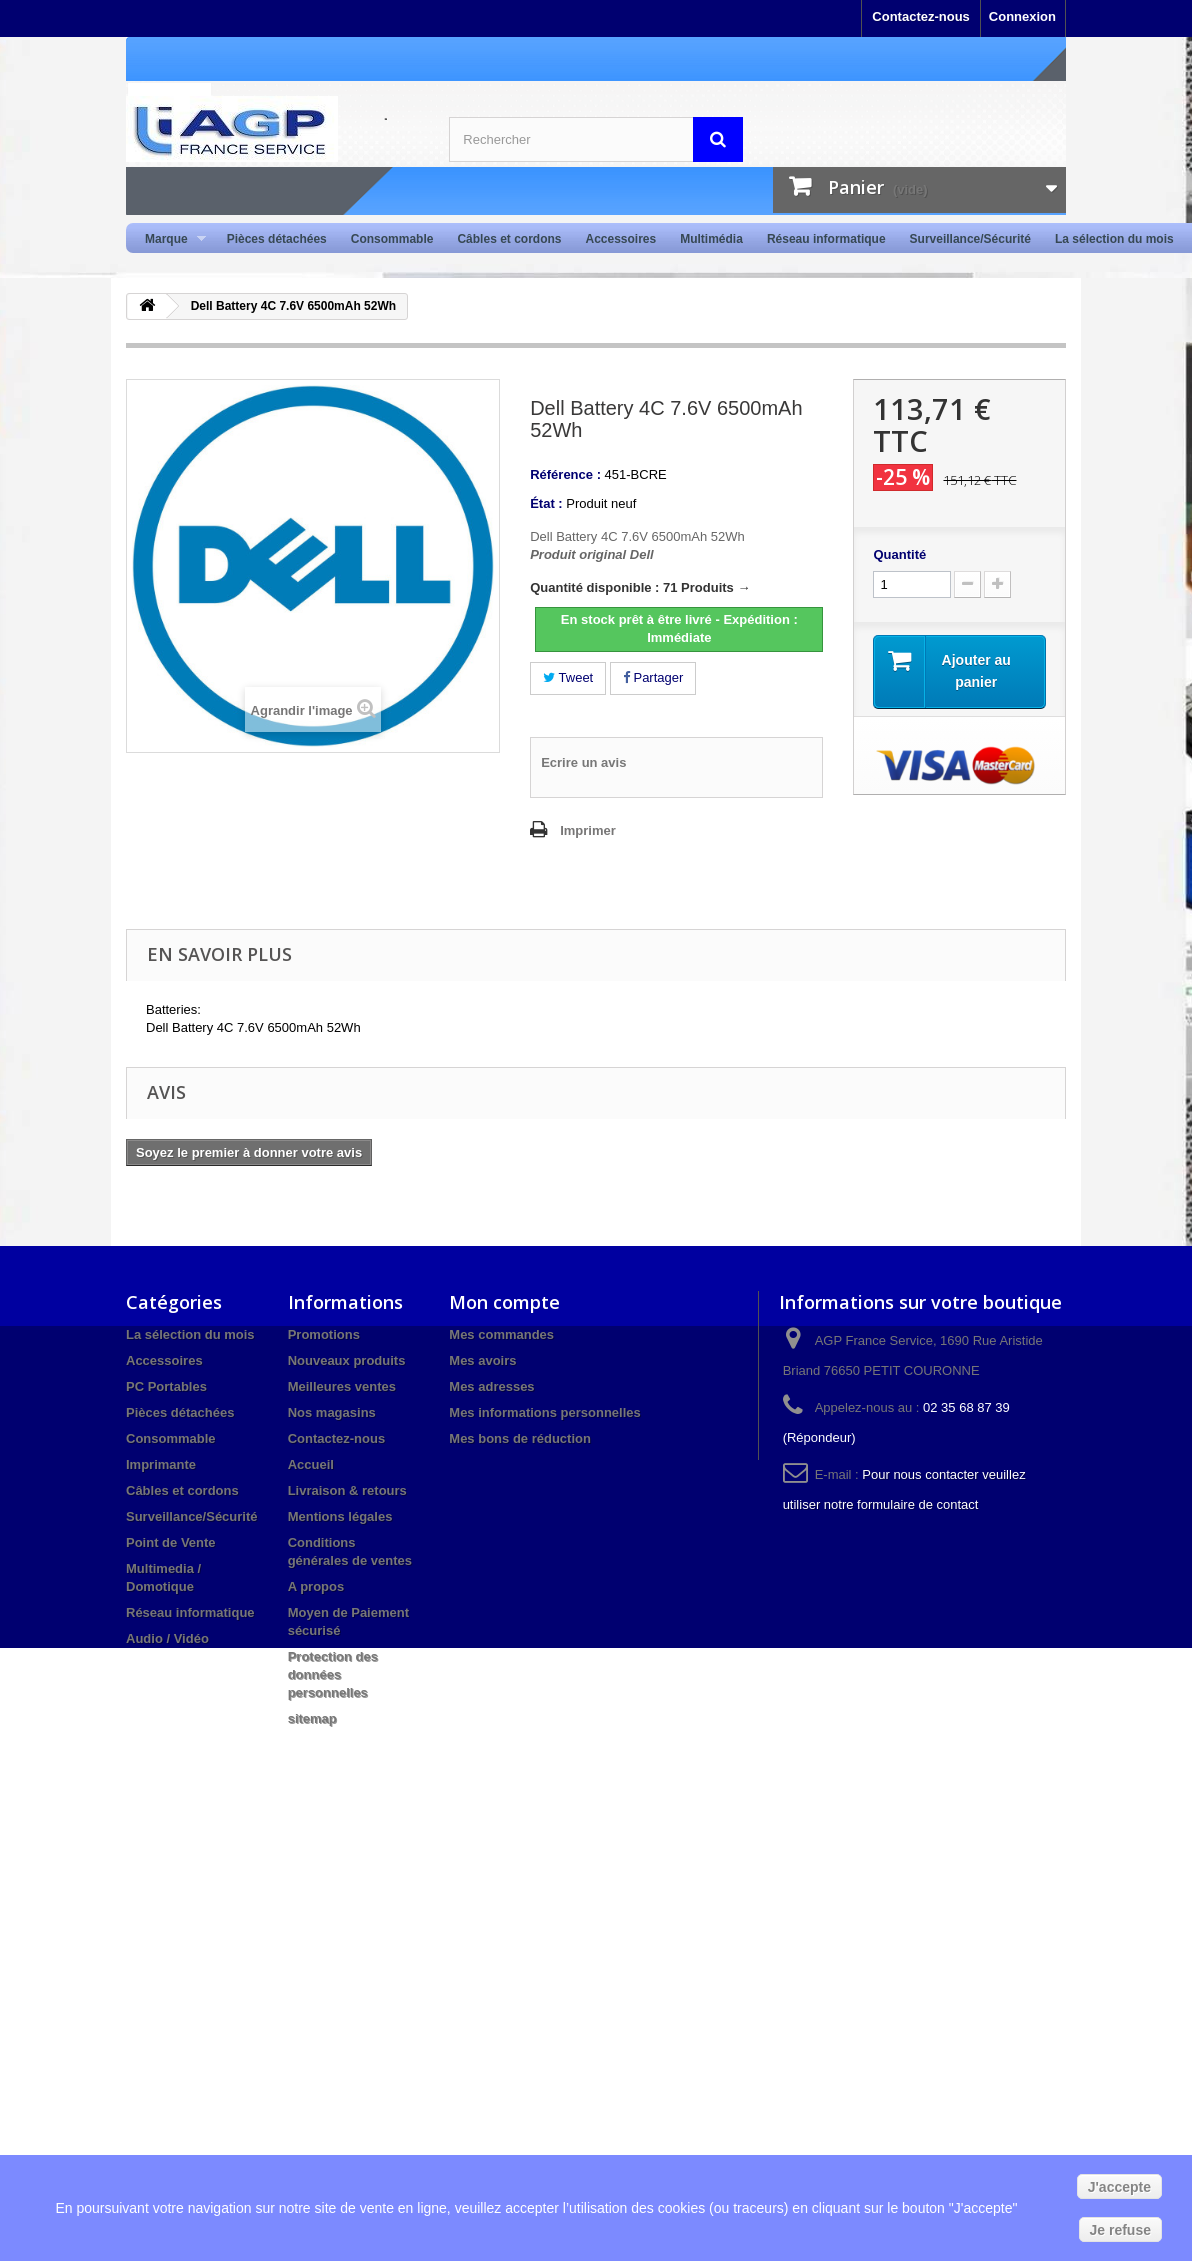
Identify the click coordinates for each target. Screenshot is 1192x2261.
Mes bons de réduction (520, 1438)
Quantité (899, 554)
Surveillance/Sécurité (970, 239)
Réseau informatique (826, 239)
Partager (653, 677)
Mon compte (504, 1302)
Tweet (568, 677)
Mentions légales (340, 1516)
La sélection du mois (1114, 239)
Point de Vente (171, 1542)
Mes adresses (491, 1386)
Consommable (392, 239)
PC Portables (166, 1386)
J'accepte (1119, 2187)
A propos (316, 1586)
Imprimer (588, 830)
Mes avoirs (482, 1360)
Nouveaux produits (347, 1360)
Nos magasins (332, 1412)
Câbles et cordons (509, 239)
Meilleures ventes (342, 1386)
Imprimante (161, 1464)
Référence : (565, 474)
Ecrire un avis (583, 762)
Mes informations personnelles (544, 1412)
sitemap (312, 1718)
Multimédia (711, 239)
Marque (169, 239)
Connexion (1022, 16)
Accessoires (620, 239)
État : (546, 503)
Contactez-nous (921, 16)
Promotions (324, 1334)
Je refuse (1120, 2230)
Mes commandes (501, 1334)
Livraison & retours (347, 1490)
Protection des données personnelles (333, 1674)
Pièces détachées (277, 239)
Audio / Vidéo (167, 1638)
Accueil (311, 1464)
